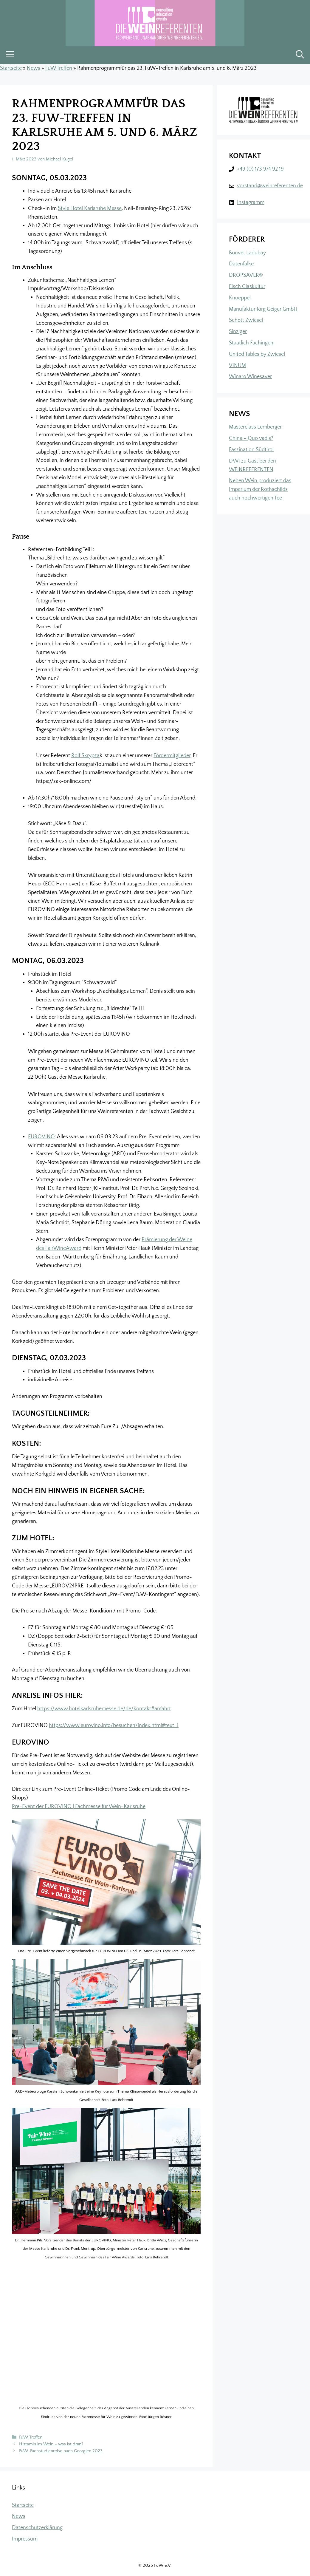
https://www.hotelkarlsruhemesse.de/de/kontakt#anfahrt (104, 1709)
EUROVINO (41, 1137)
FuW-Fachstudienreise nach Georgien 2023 (61, 2451)
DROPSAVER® (246, 275)
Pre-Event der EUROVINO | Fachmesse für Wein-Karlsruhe (78, 1807)
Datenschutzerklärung (37, 2528)
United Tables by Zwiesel (257, 354)
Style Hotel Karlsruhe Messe (90, 208)
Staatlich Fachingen (251, 343)
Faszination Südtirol (251, 450)
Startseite (11, 68)
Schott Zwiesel (246, 320)
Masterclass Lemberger (255, 427)
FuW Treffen (58, 68)
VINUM (237, 366)
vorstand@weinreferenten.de (270, 186)
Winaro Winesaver (250, 377)
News (33, 68)
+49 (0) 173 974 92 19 (260, 169)
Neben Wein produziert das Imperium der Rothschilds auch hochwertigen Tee (260, 489)
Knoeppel (240, 298)
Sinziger (238, 332)
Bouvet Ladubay (247, 253)
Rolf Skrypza (85, 756)
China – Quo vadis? (251, 438)
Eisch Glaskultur (247, 287)
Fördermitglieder (172, 756)
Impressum (25, 2539)
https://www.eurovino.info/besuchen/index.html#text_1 (114, 1725)
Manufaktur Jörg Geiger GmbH (263, 309)
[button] (300, 55)
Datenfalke (241, 264)
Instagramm (250, 202)
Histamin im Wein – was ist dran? (51, 2444)
